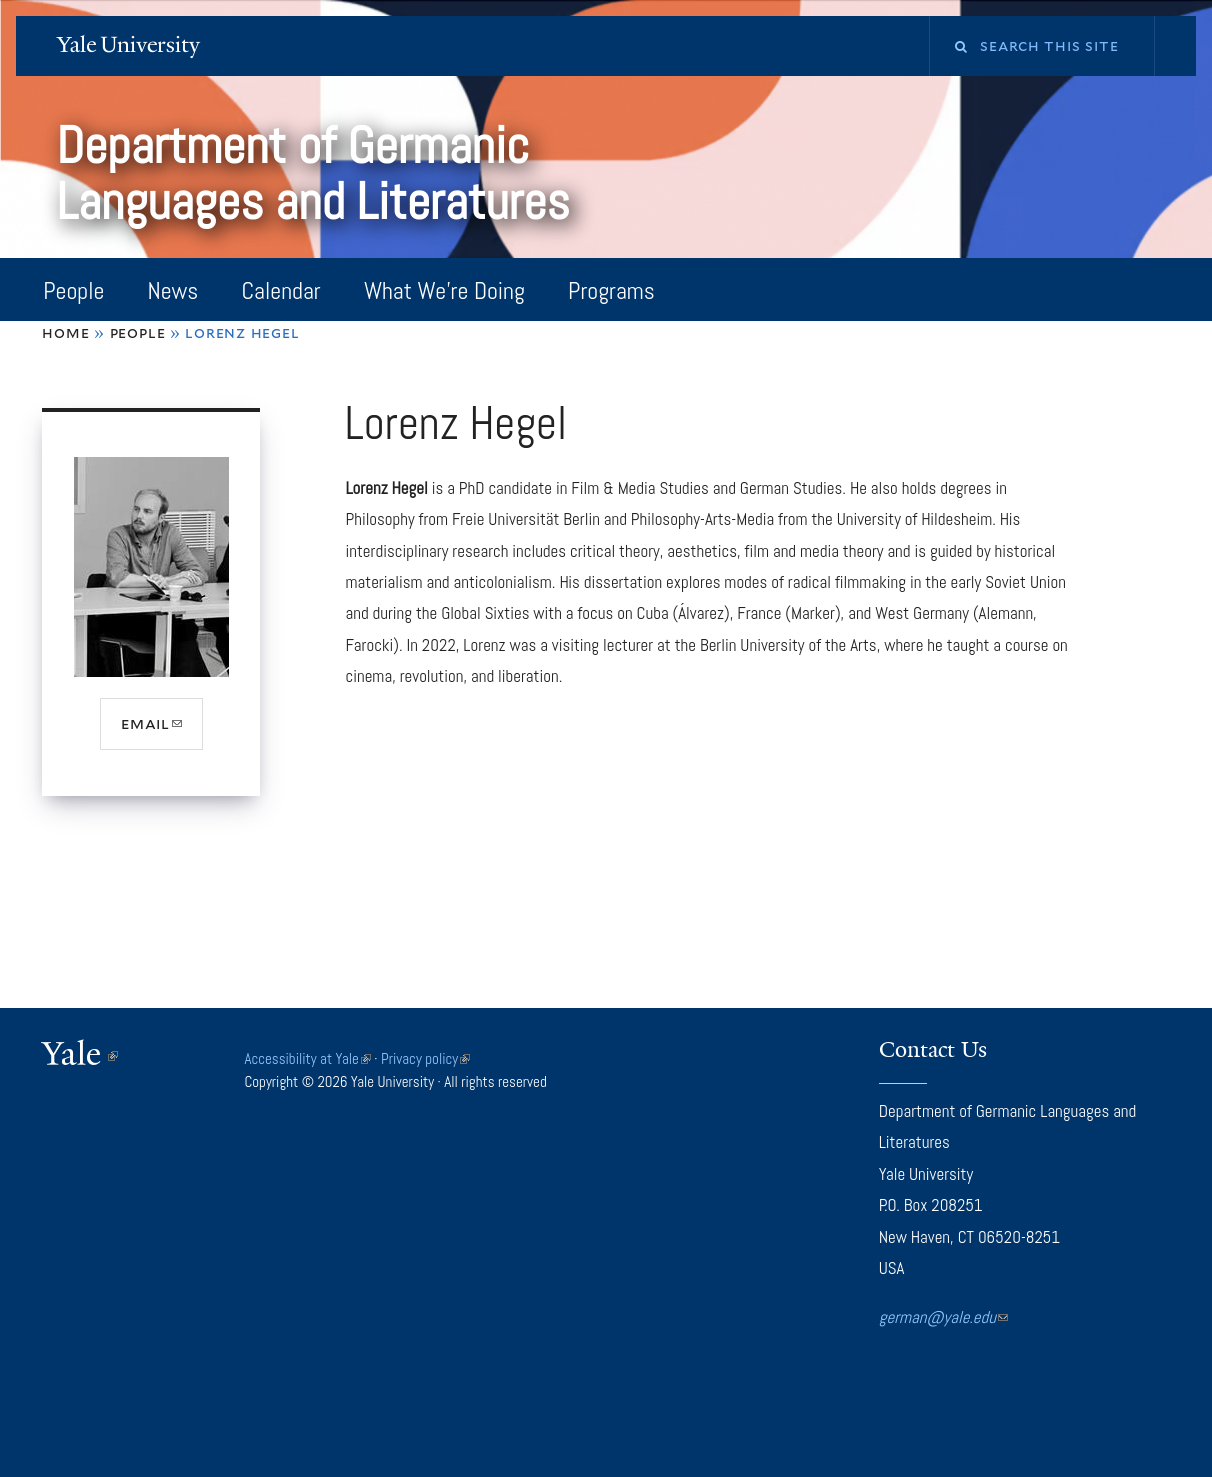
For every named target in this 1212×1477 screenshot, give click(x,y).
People (73, 291)
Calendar (281, 291)
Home (65, 332)
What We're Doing (444, 291)
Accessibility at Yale (307, 1058)
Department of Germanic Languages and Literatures (318, 173)
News (173, 291)
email (162, 730)
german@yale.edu (943, 1317)
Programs (611, 291)
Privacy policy (425, 1058)
